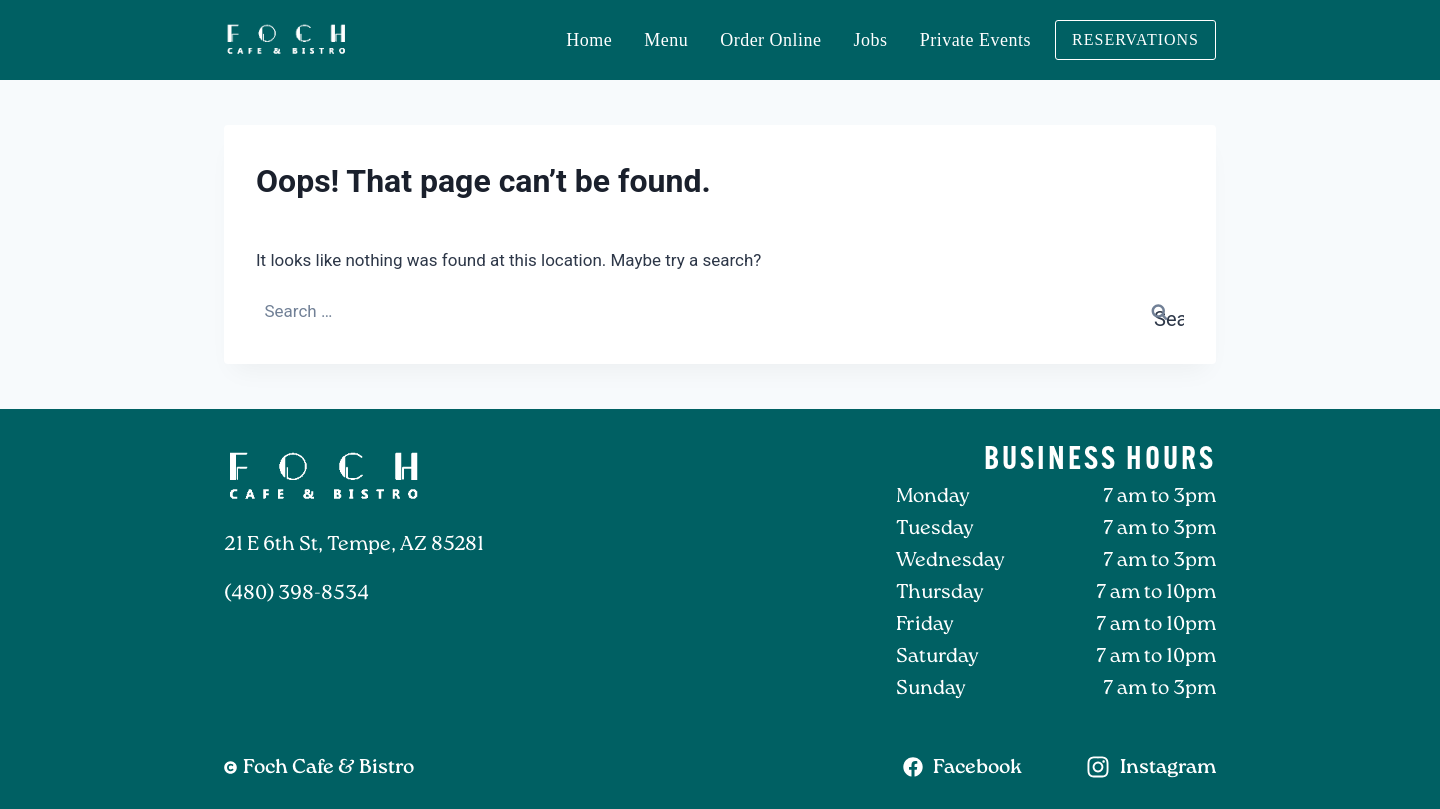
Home (589, 40)
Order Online (770, 40)
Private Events (975, 40)
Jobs (871, 40)
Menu (666, 40)
